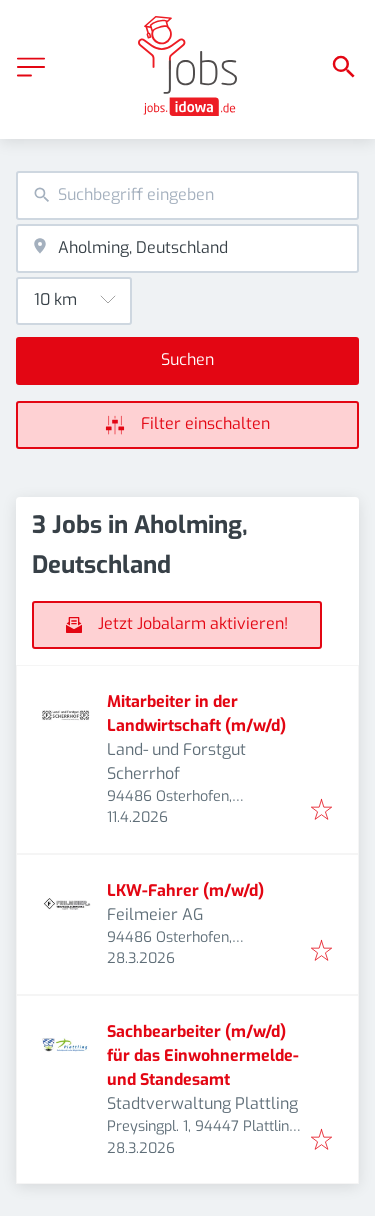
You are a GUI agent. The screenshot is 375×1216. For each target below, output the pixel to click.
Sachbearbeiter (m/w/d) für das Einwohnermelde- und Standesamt (203, 1055)
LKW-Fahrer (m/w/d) (185, 890)
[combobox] (187, 195)
